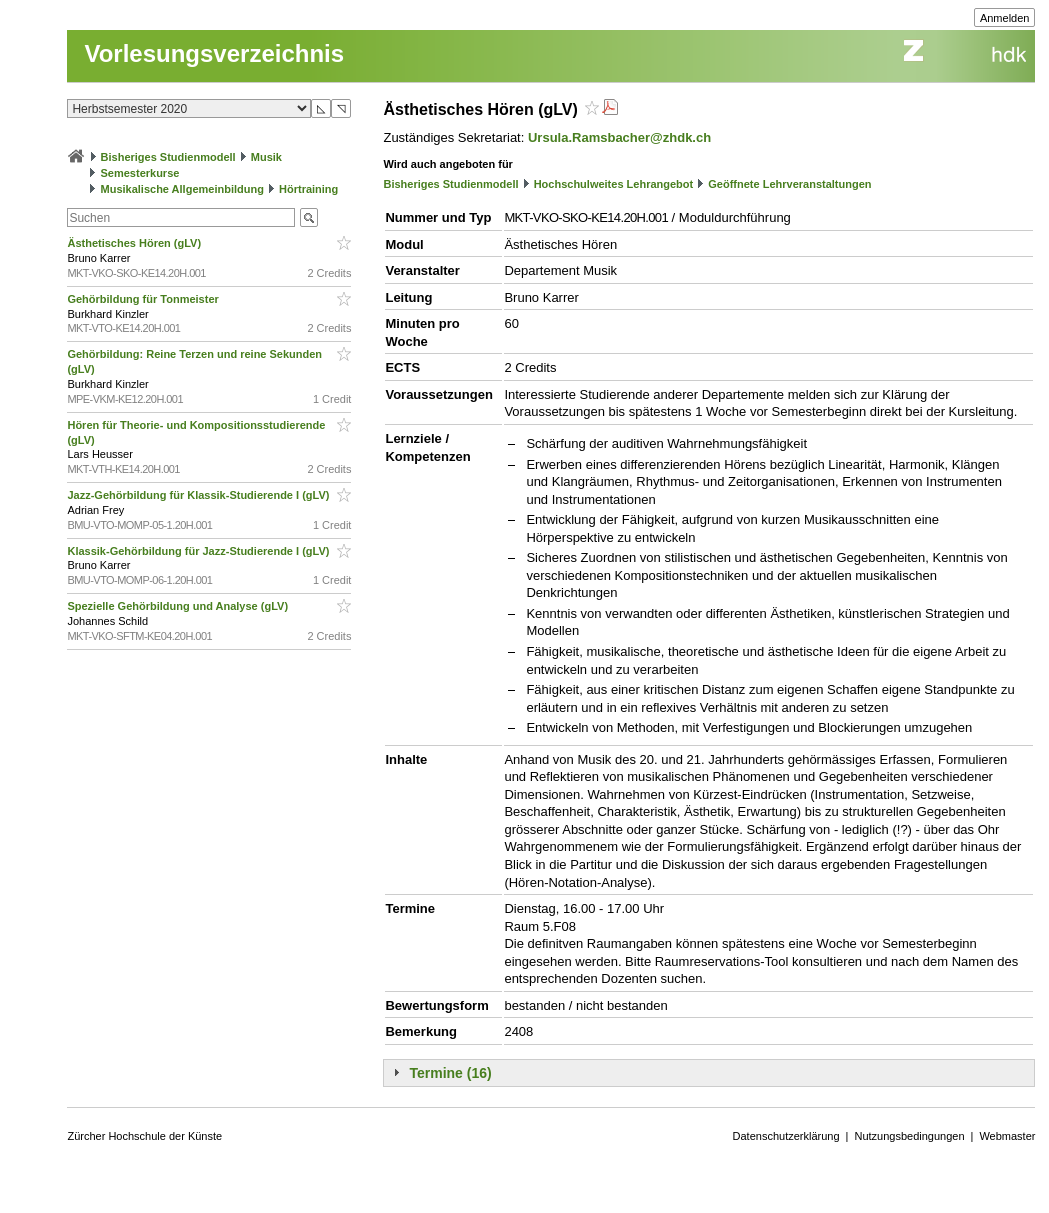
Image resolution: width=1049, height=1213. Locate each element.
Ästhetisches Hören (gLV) (135, 243)
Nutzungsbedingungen (909, 1136)
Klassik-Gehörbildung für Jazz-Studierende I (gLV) (199, 551)
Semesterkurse (140, 173)
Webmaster (1007, 1136)
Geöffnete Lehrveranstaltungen (789, 184)
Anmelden (1005, 18)
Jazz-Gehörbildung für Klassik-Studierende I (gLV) (199, 495)
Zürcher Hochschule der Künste (144, 1136)
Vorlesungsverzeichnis (214, 53)
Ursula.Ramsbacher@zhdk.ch (619, 137)
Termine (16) (450, 1073)
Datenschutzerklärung (786, 1136)
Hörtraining (308, 189)
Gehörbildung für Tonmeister (144, 299)
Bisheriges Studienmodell (168, 157)
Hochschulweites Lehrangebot (614, 184)
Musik (266, 157)
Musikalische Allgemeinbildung (182, 189)
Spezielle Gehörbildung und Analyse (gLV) (179, 606)
